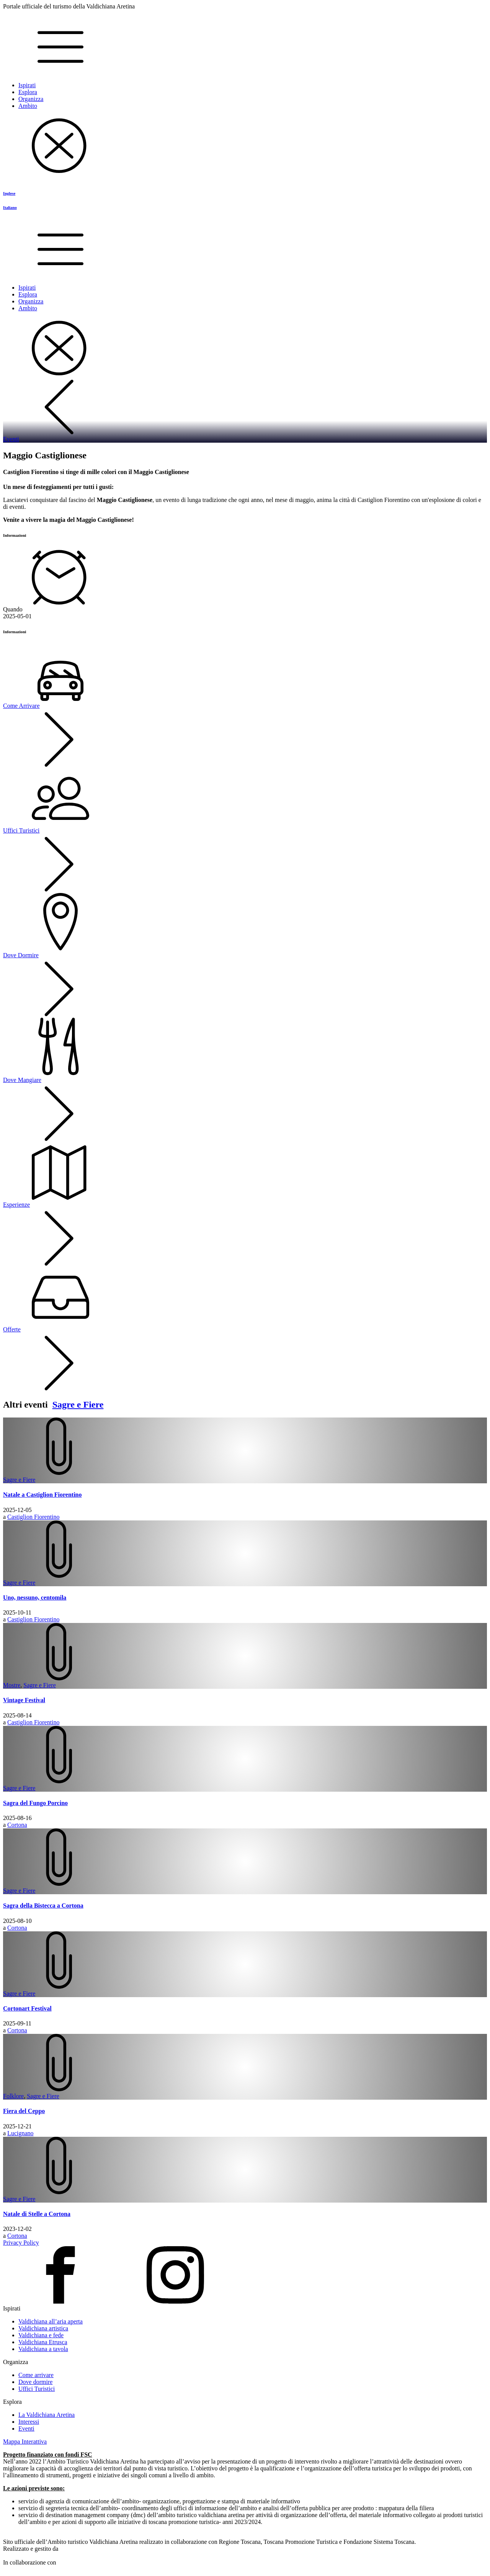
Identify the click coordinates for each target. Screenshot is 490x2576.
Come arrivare (36, 2375)
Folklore (13, 2096)
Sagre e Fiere (78, 1404)
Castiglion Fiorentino (33, 1517)
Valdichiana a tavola (43, 2349)
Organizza (30, 99)
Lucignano (20, 2133)
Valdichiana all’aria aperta (50, 2321)
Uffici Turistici (36, 2388)
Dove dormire (35, 2382)
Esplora (27, 92)
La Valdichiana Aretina (46, 2414)
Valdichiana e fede (41, 2335)
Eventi (26, 2428)
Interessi (28, 2421)
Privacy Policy (21, 2242)
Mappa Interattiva (25, 2441)
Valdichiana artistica (43, 2328)
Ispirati (27, 85)
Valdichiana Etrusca (42, 2342)
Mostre (11, 1685)
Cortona (17, 1825)
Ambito (27, 106)
